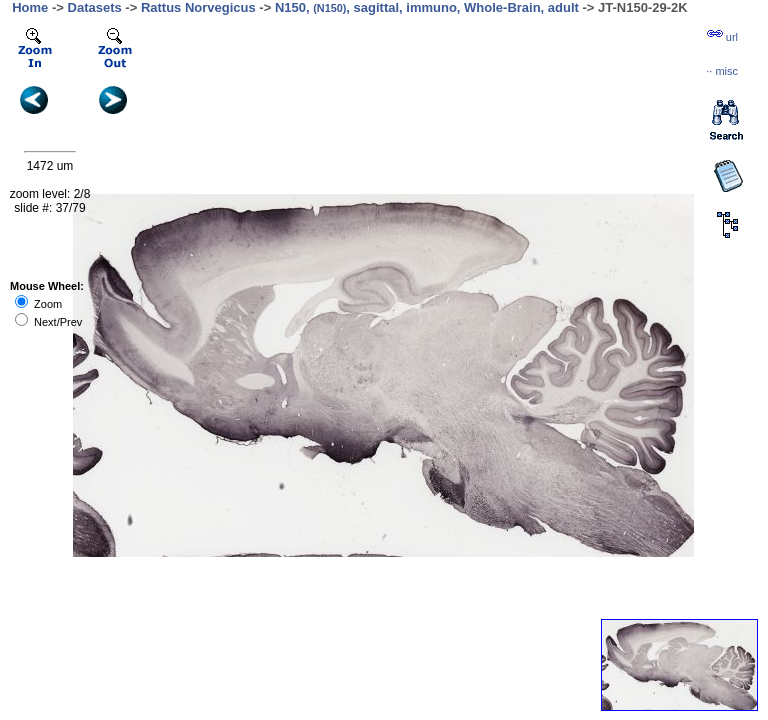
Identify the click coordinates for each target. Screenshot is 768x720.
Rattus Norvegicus (198, 7)
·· (722, 71)
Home (30, 7)
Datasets (95, 7)
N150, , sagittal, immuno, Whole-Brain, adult (427, 7)
